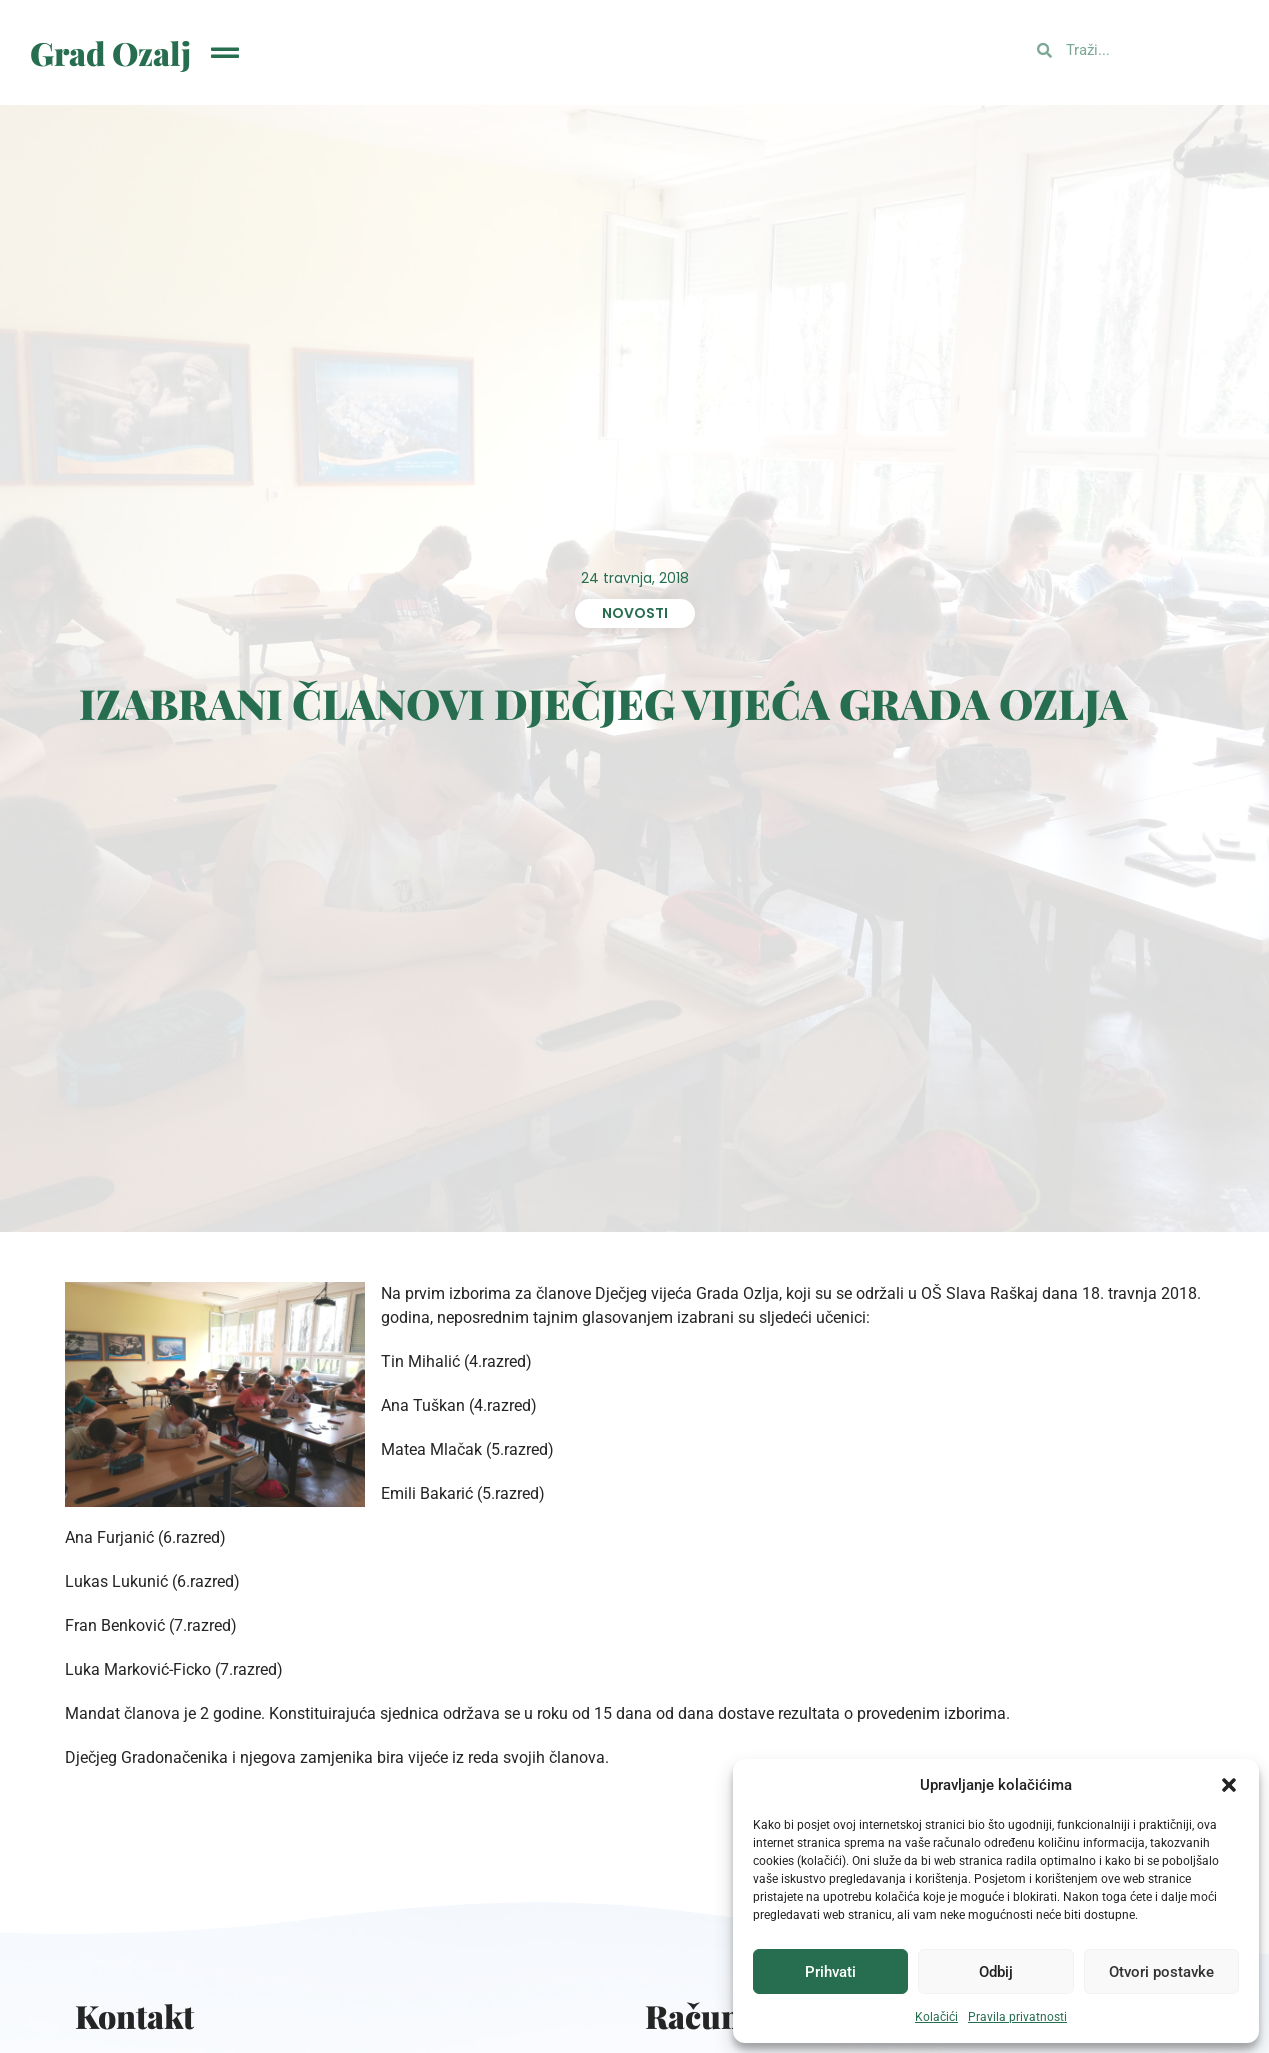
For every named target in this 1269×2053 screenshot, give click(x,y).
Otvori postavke (1161, 1972)
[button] (1229, 1785)
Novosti (635, 613)
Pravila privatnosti (1017, 2017)
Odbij (996, 1972)
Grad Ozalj (110, 52)
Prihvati (830, 1972)
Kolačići (936, 2017)
